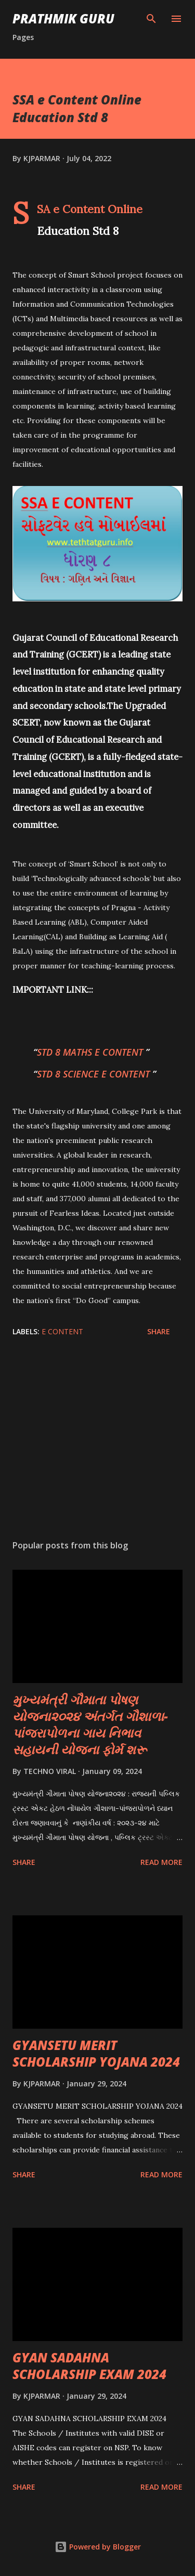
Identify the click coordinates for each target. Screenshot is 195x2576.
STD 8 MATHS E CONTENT (91, 1052)
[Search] (151, 18)
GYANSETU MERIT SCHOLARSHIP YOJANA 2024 (96, 2053)
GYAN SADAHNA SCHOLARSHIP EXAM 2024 (89, 2366)
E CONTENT (62, 1331)
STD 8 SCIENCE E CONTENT (94, 1074)
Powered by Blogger (98, 2547)
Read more (161, 1862)
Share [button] (158, 1331)
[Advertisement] (97, 1441)
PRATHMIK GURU (63, 18)
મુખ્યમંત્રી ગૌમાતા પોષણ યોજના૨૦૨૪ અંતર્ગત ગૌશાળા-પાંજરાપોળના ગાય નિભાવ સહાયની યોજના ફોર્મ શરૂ (90, 1724)
